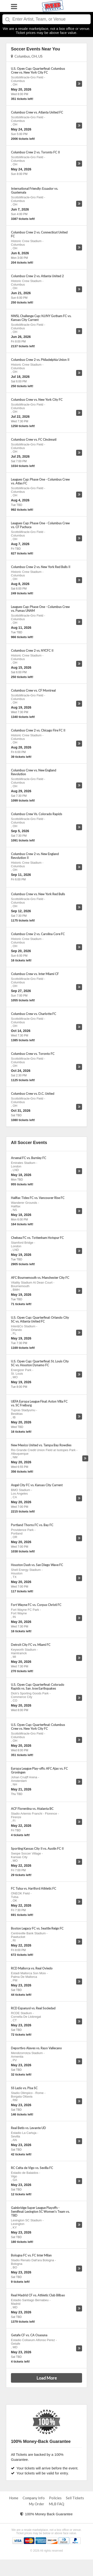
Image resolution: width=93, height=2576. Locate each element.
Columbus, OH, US (27, 56)
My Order (36, 2504)
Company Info (34, 2498)
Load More (46, 2378)
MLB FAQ (56, 2504)
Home (13, 2498)
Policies (55, 2498)
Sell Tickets (75, 2498)
